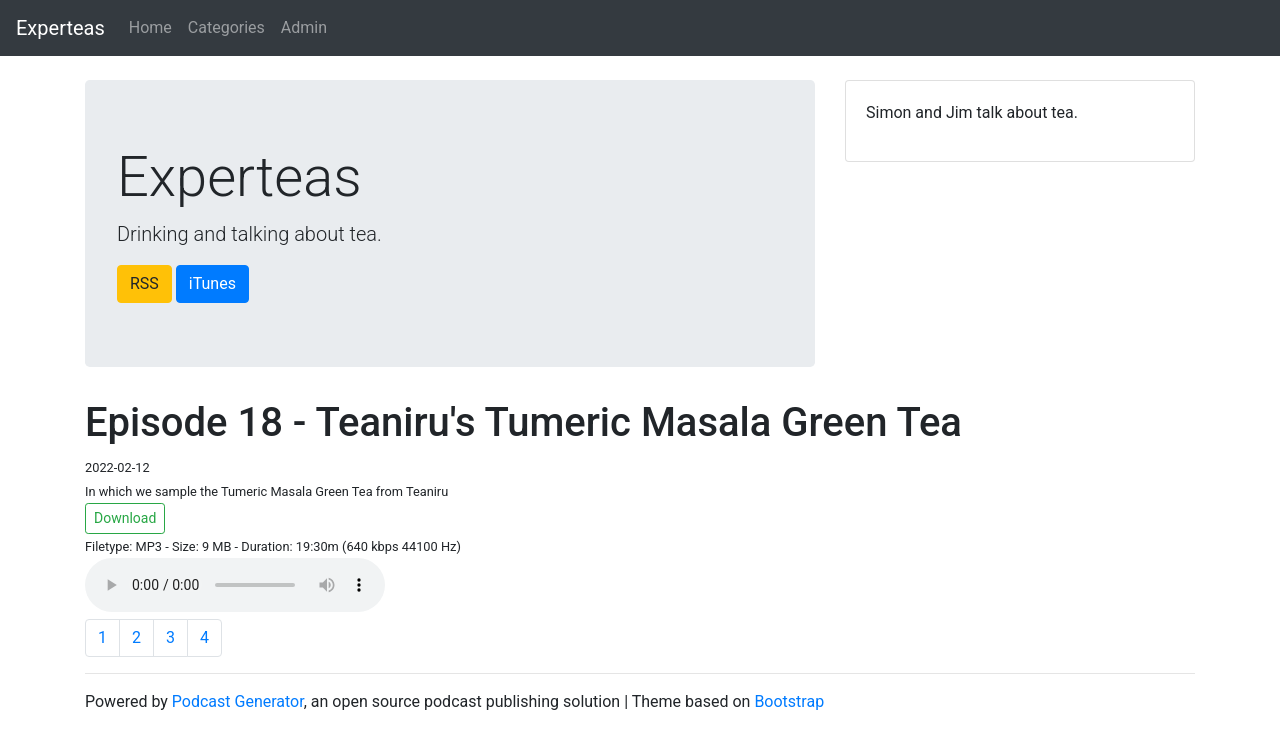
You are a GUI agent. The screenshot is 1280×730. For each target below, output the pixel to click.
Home (150, 27)
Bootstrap (789, 701)
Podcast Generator (238, 701)
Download (125, 518)
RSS (144, 283)
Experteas (60, 28)
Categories (226, 27)
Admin (304, 27)
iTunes (212, 283)
